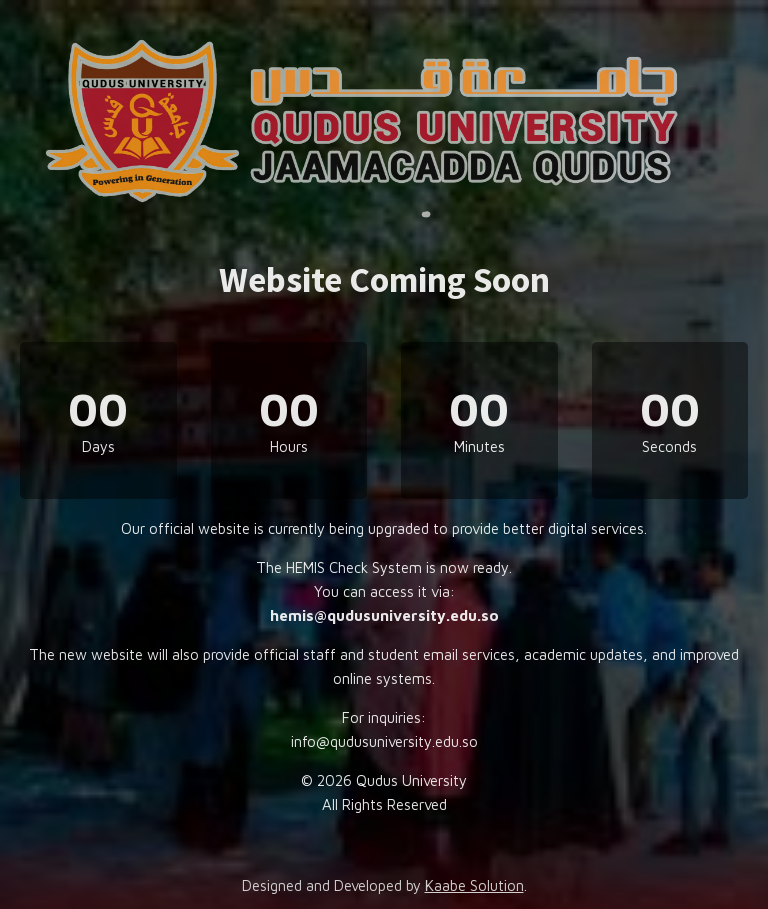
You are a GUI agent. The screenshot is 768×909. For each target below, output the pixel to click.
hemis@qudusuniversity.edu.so (384, 615)
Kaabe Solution (474, 885)
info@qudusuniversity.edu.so (384, 741)
